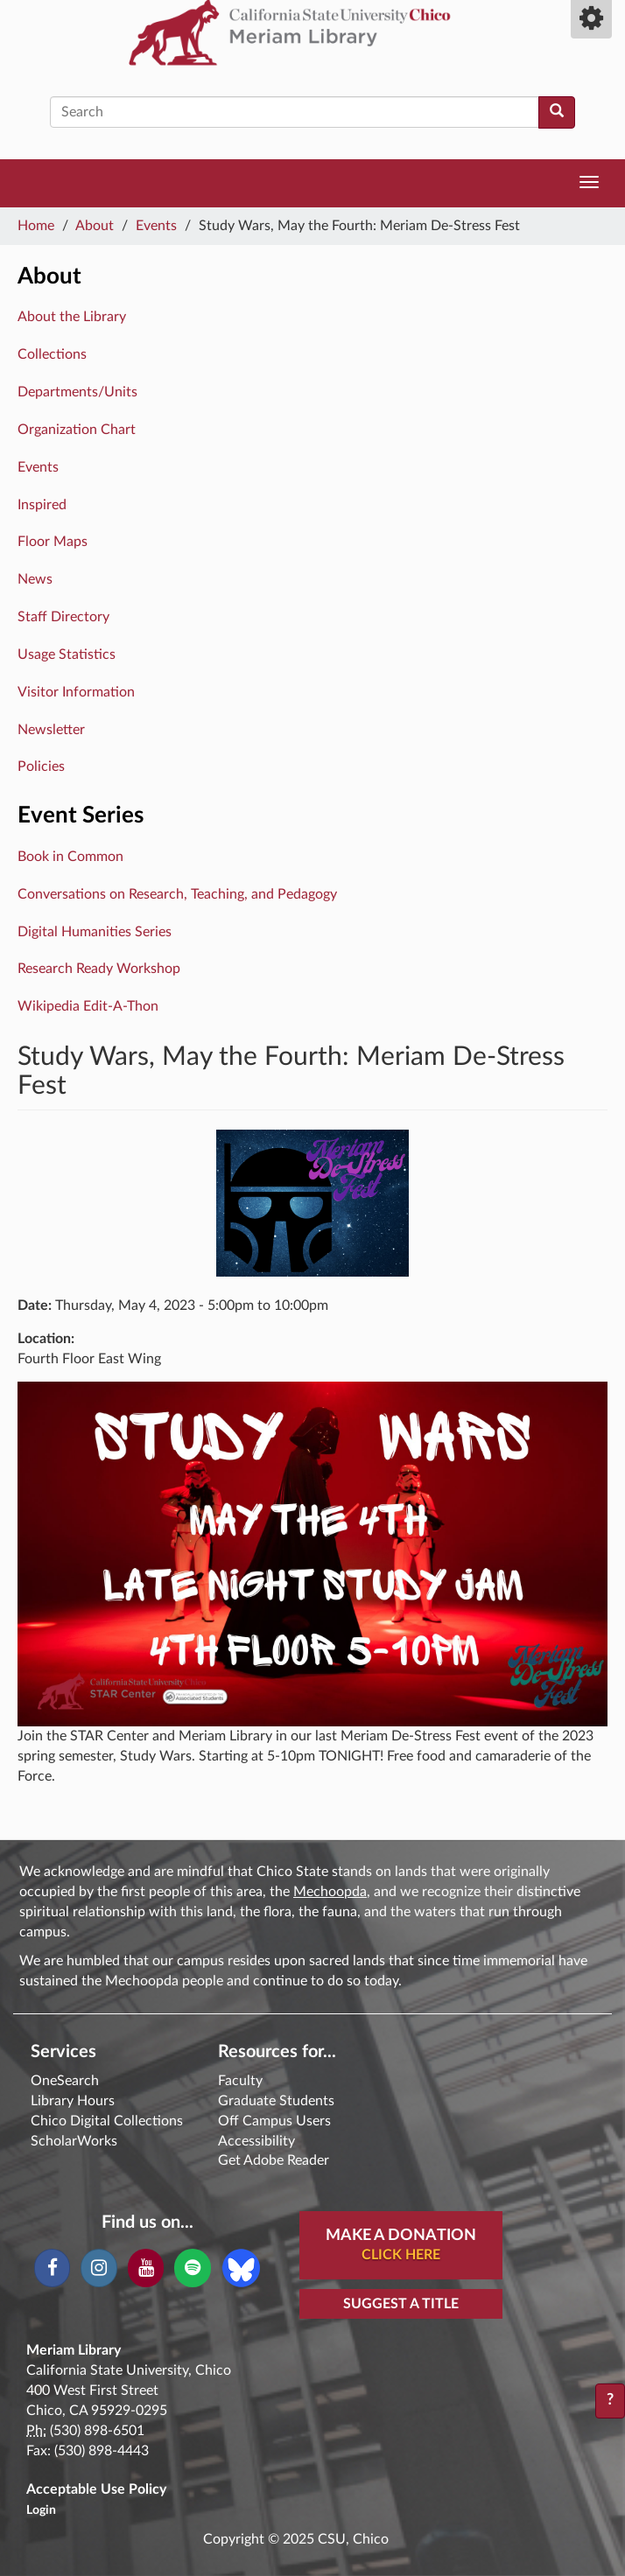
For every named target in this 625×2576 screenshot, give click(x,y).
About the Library (72, 317)
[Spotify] (192, 2268)
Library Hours (73, 2101)
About (94, 226)
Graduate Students (276, 2101)
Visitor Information (76, 692)
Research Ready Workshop (99, 969)
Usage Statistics (67, 655)
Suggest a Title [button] (401, 2304)
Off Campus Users (274, 2121)
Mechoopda (330, 1892)
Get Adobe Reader (273, 2160)
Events (156, 226)
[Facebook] (52, 2268)
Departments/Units (77, 392)
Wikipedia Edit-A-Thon (88, 1006)
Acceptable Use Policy (96, 2489)
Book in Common (70, 857)
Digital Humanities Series (95, 932)
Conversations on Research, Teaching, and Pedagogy (177, 894)
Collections (52, 354)
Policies (41, 767)
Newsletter (51, 730)
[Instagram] (98, 2268)
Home (36, 226)
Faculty (240, 2081)
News (35, 579)
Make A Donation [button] (400, 2246)
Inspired (42, 505)
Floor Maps (53, 542)
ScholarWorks (74, 2141)
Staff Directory (63, 617)
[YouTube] (146, 2268)
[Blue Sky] (241, 2267)
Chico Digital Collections (107, 2121)
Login (41, 2510)
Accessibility (256, 2141)
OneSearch (65, 2081)
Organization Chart (77, 430)
